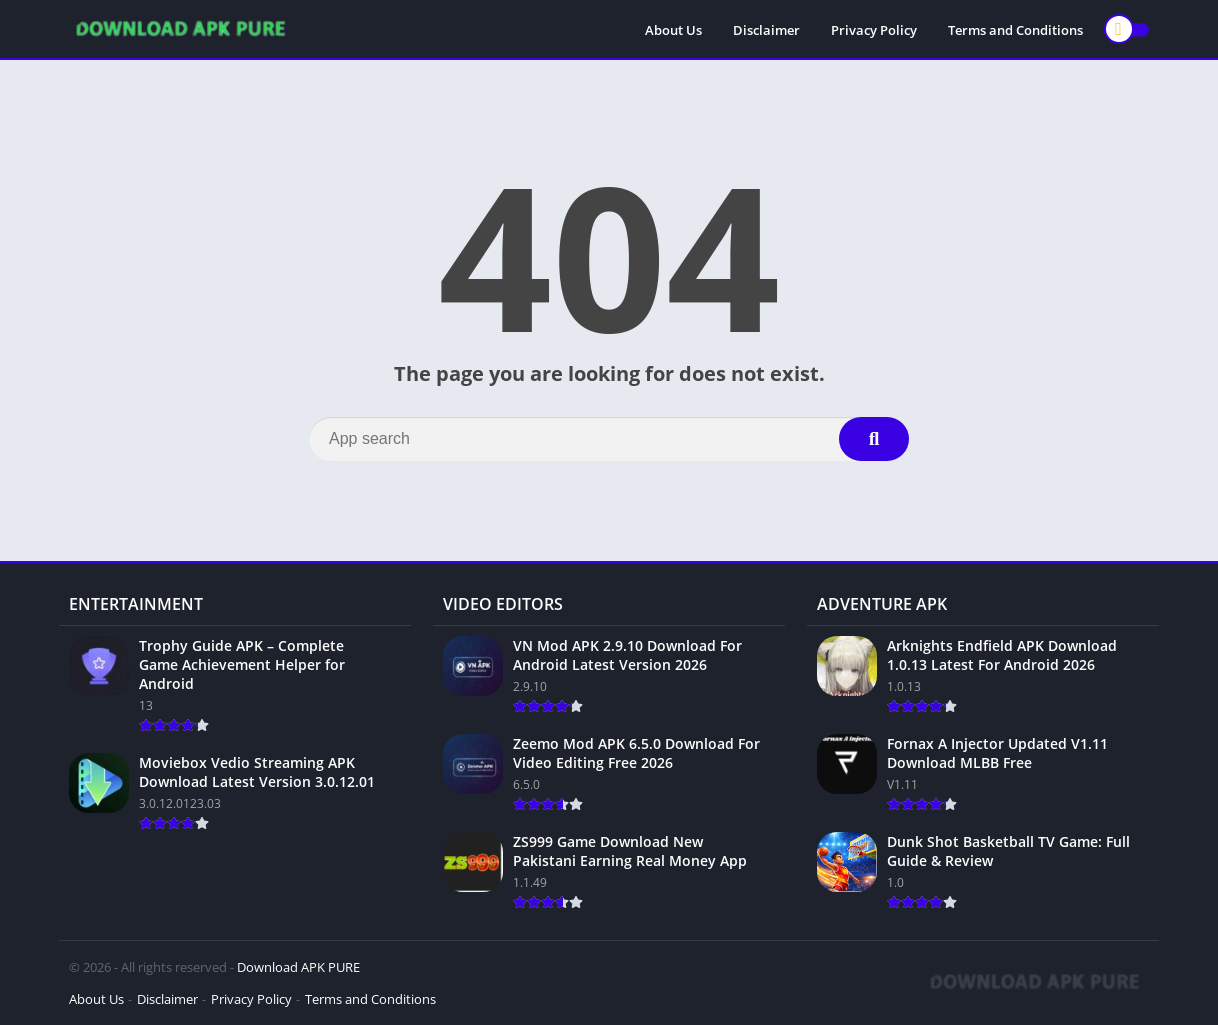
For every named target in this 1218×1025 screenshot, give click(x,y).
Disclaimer (766, 30)
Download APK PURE (298, 967)
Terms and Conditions (1015, 30)
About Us (673, 30)
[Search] (609, 439)
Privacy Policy (874, 30)
